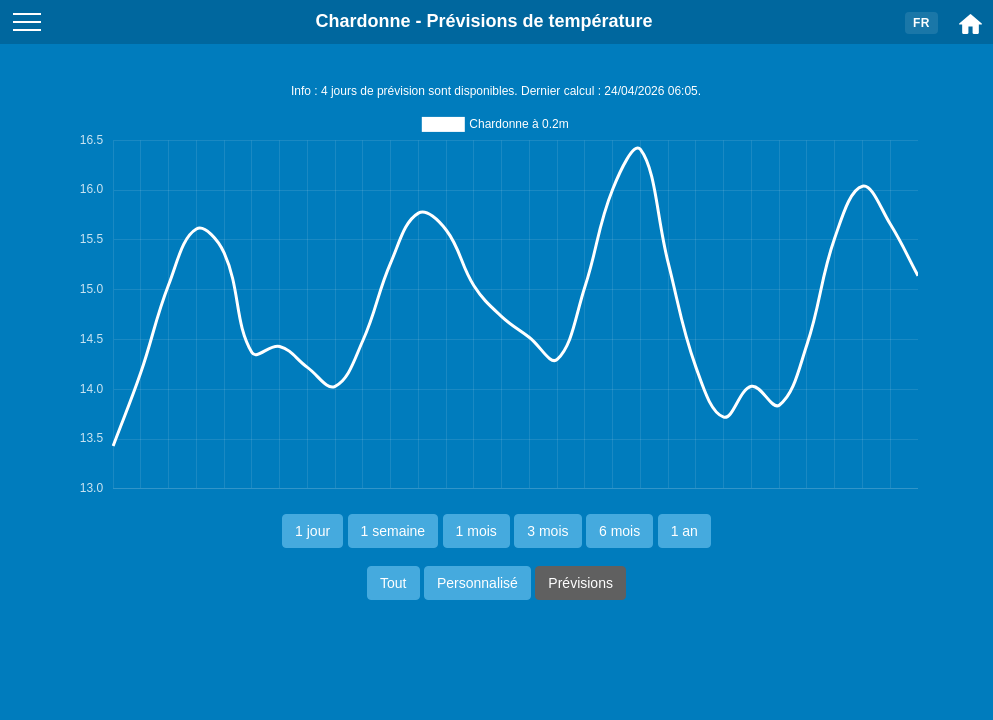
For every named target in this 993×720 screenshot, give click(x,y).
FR (921, 23)
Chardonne (362, 21)
